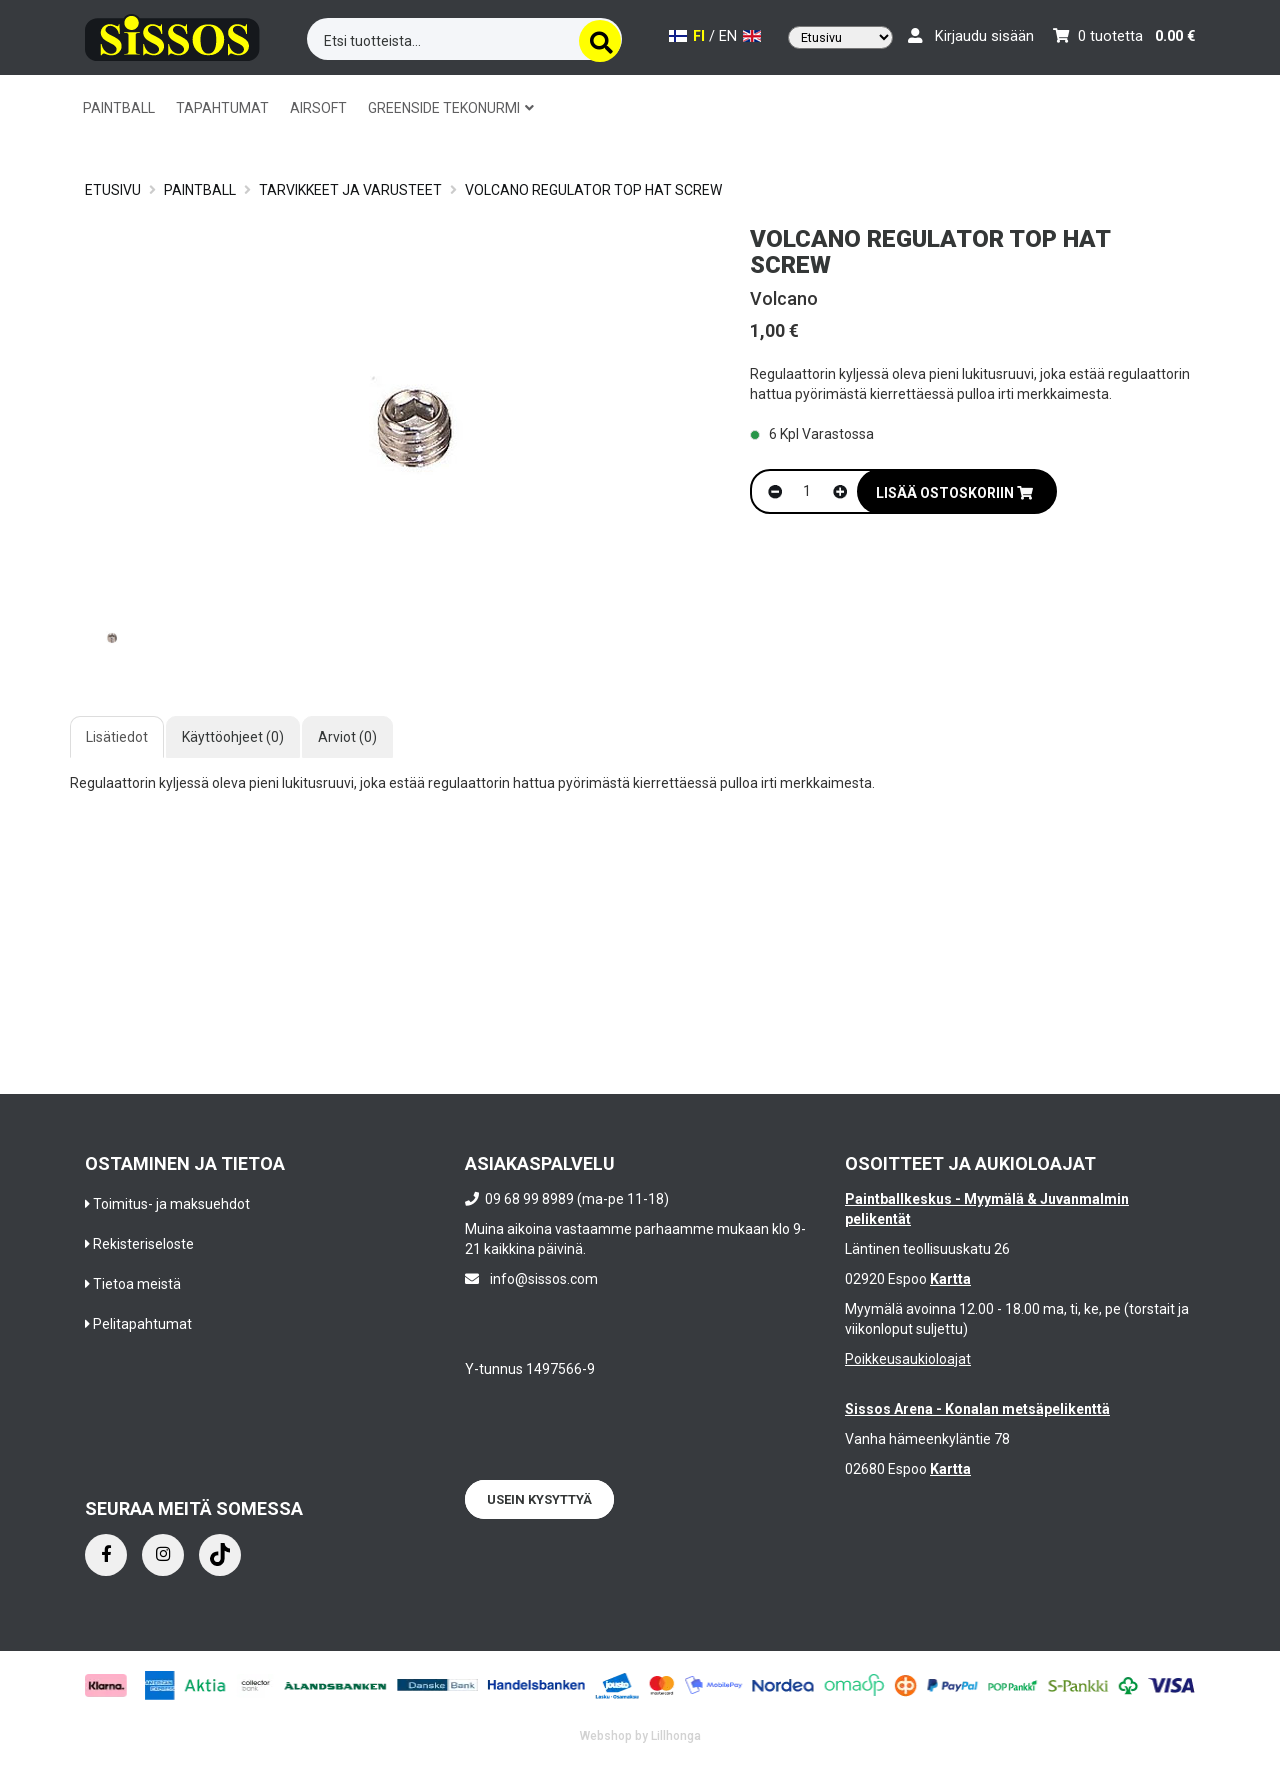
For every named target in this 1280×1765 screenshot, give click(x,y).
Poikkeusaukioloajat (908, 1359)
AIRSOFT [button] (318, 108)
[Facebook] (106, 1555)
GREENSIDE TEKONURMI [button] (451, 108)
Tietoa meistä (137, 1284)
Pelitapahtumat (142, 1324)
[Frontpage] (172, 34)
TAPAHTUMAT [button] (222, 108)
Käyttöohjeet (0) (233, 737)
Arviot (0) (347, 737)
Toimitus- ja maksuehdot (171, 1204)
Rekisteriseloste (143, 1244)
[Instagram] (163, 1555)
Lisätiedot (117, 737)
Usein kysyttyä (539, 1499)
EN (740, 36)
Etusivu (113, 190)
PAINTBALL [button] (119, 108)
